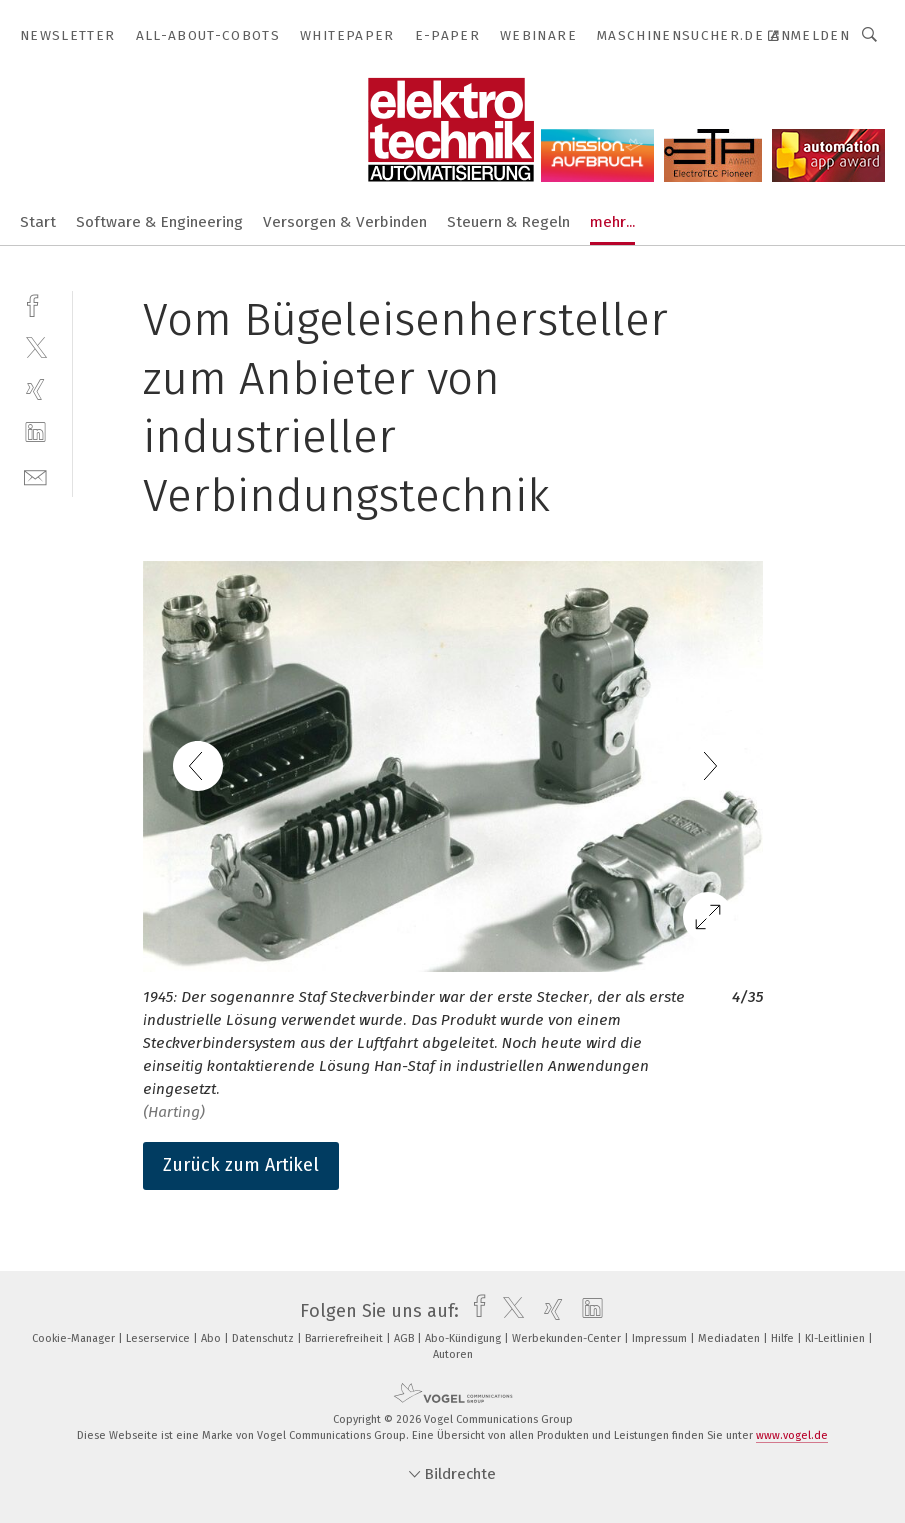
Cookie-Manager (75, 1338)
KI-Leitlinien (836, 1338)
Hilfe (784, 1338)
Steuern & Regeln (508, 222)
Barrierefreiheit (345, 1338)
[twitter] (35, 346)
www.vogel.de (792, 1435)
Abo (212, 1338)
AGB (405, 1338)
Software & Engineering (159, 222)
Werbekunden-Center (568, 1338)
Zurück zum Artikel (241, 1165)
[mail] (35, 475)
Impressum (661, 1338)
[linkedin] (35, 432)
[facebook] (35, 303)
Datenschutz (264, 1338)
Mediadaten (730, 1338)
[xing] (35, 389)
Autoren (453, 1354)
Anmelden (810, 35)
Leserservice (159, 1338)
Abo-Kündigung (464, 1338)
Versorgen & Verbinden (345, 222)
